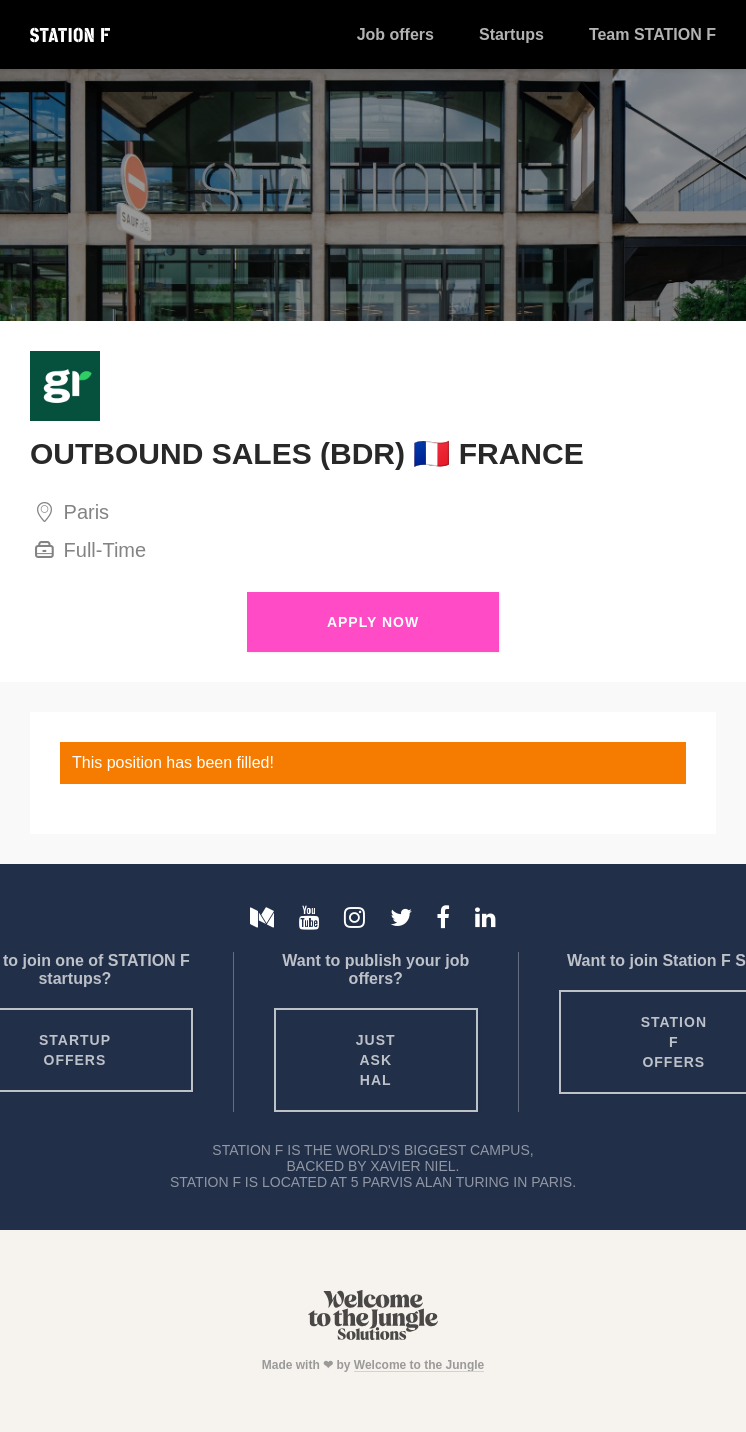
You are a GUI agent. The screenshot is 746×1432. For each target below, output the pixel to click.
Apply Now (373, 622)
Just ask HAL (376, 1060)
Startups (511, 34)
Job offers (395, 34)
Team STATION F (652, 34)
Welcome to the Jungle (419, 1365)
